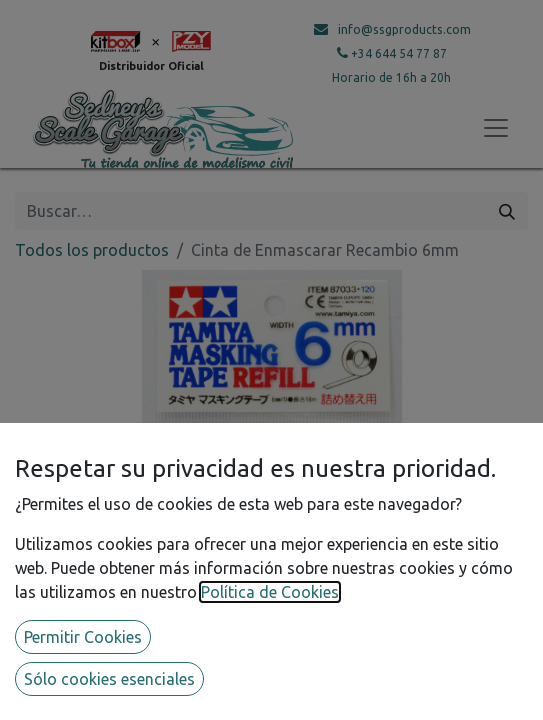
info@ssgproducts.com (404, 29)
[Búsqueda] (507, 211)
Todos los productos (92, 250)
